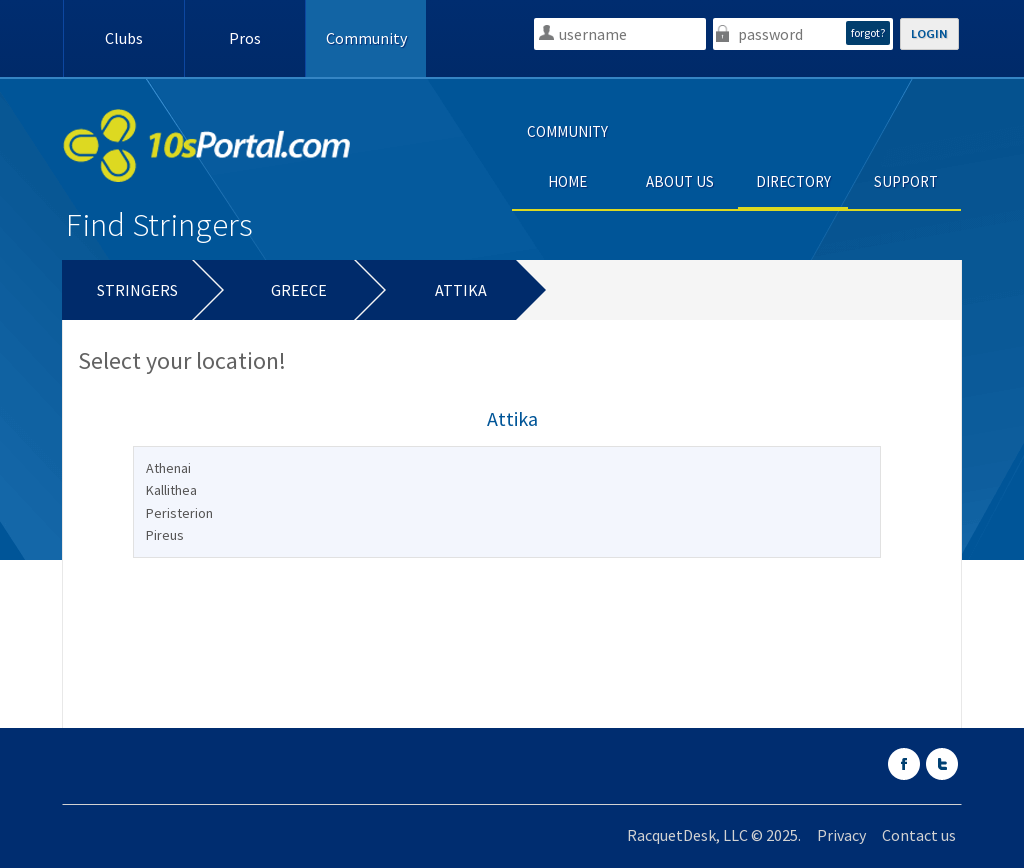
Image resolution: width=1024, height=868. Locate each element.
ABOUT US (680, 181)
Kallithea (171, 490)
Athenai (168, 468)
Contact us (919, 835)
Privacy (841, 835)
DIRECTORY (793, 181)
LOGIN (929, 34)
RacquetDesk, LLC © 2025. (714, 835)
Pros (245, 38)
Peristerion (179, 513)
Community (366, 38)
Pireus (165, 535)
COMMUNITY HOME (567, 156)
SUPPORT (906, 181)
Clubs (124, 38)
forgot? (868, 32)
